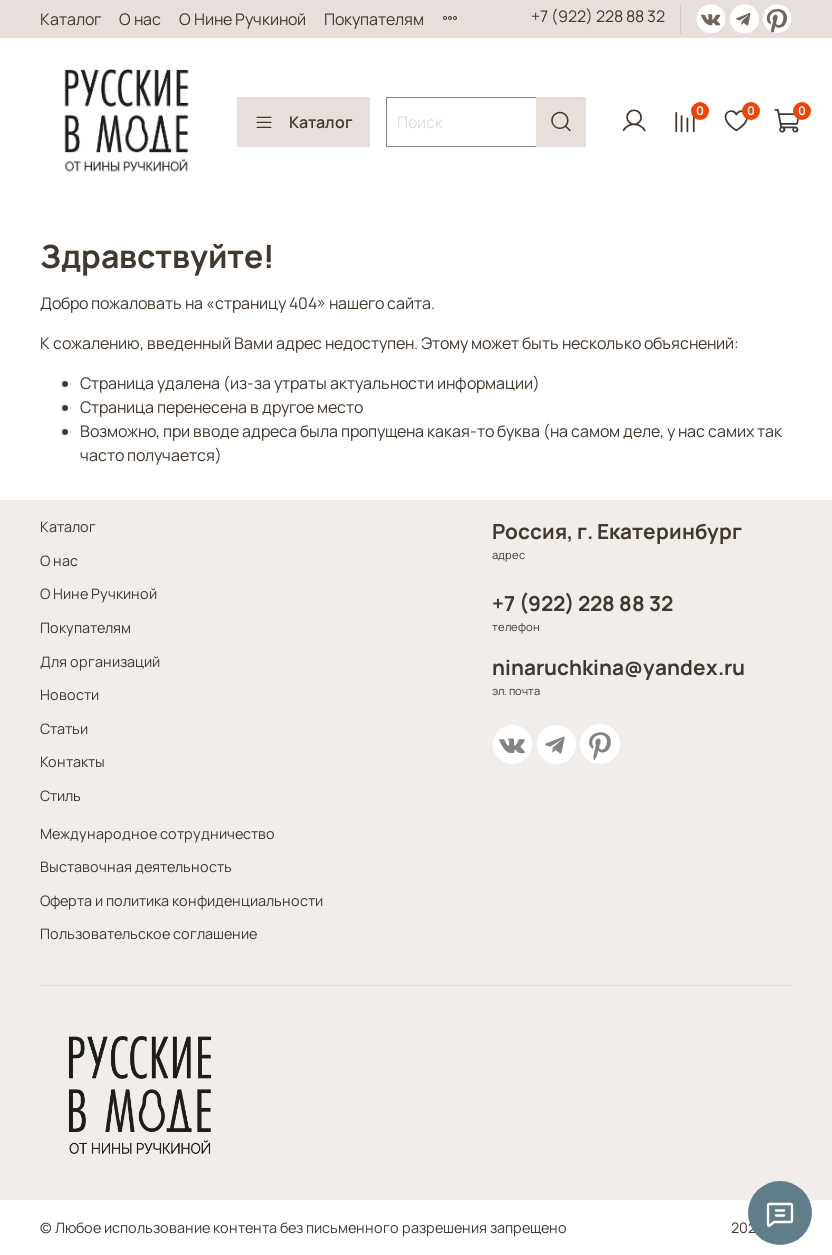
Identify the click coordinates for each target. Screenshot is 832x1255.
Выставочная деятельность (136, 866)
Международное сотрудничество (157, 833)
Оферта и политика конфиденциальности (181, 900)
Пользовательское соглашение (148, 933)
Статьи (64, 728)
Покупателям (374, 19)
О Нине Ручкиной (242, 19)
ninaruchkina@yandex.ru (618, 667)
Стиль (60, 795)
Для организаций (100, 661)
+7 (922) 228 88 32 (598, 16)
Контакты (72, 761)
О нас (140, 19)
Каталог (70, 19)
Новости (69, 694)
